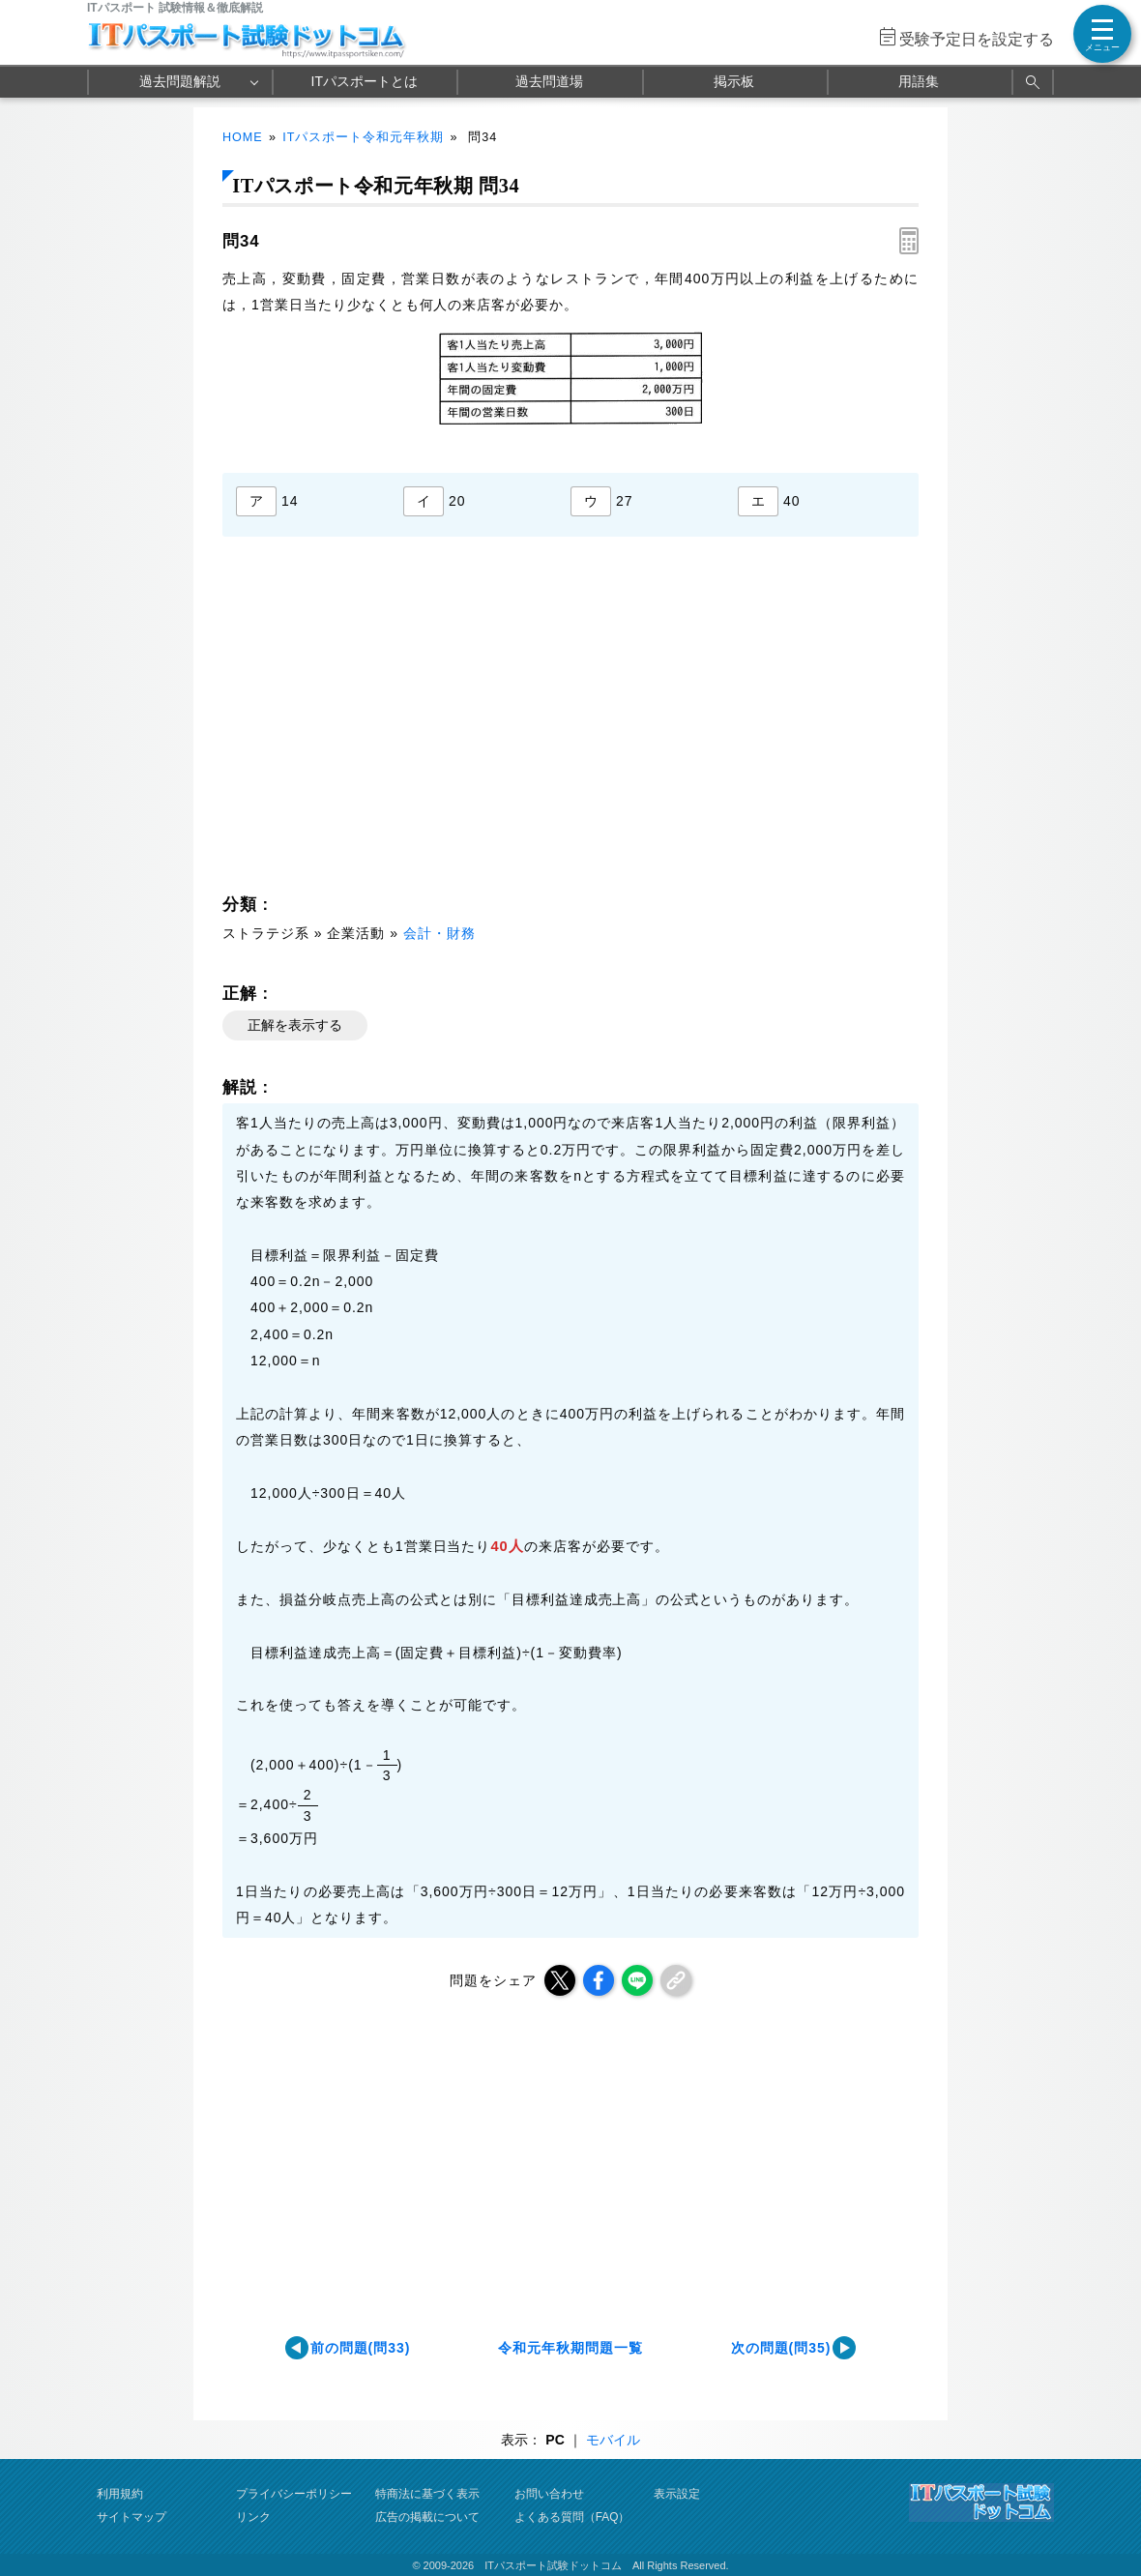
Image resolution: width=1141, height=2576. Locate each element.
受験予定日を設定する (976, 39)
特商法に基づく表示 (427, 2494)
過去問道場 (549, 81)
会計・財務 (439, 933)
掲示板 (734, 81)
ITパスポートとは (364, 81)
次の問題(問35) (781, 2348)
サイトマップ (131, 2517)
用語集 (918, 81)
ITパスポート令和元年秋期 (363, 137)
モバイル (613, 2439)
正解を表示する (295, 1025)
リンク (253, 2517)
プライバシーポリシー (294, 2494)
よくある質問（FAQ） (572, 2517)
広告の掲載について (427, 2517)
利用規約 (120, 2494)
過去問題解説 (179, 81)
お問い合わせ (549, 2494)
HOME (242, 137)
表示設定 (677, 2494)
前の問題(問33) (360, 2348)
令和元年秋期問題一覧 (570, 2348)
